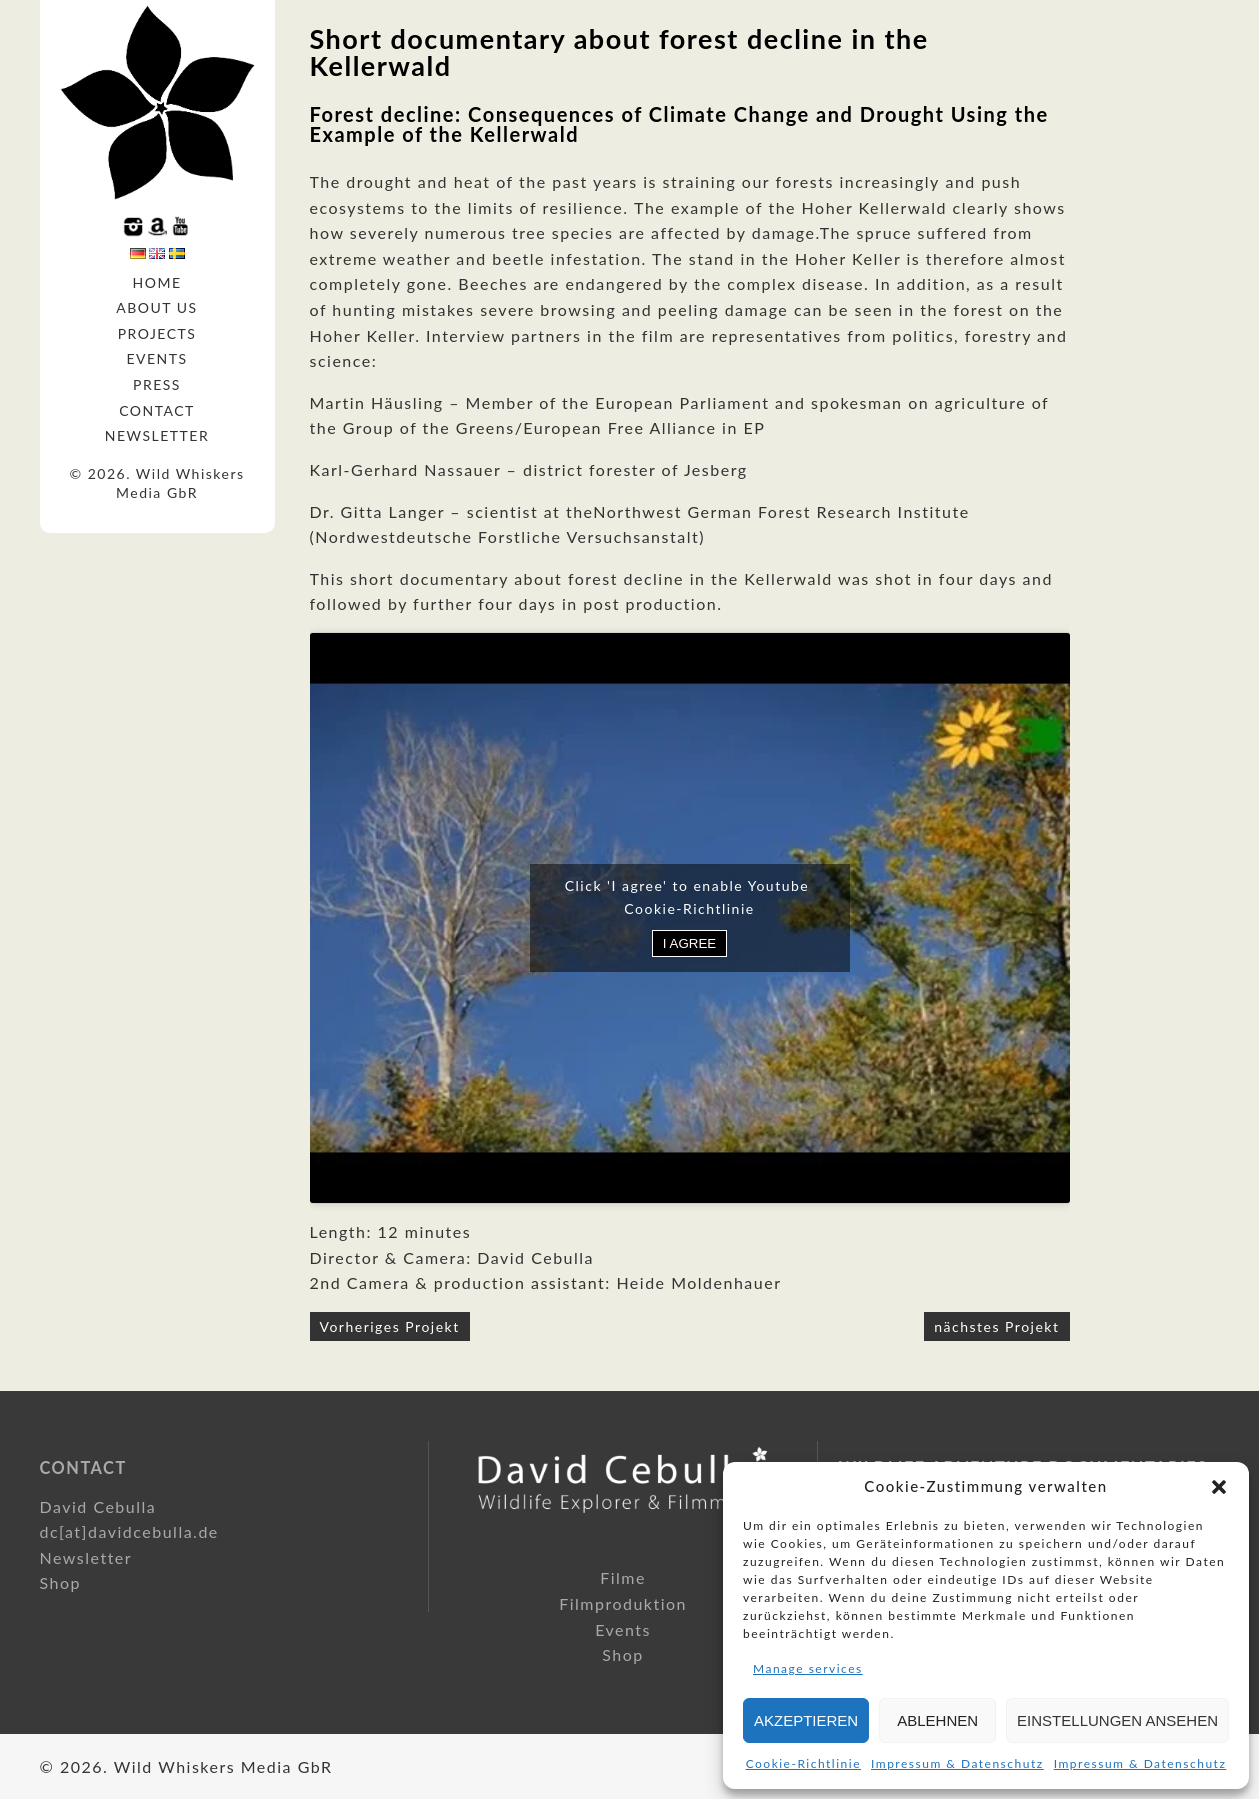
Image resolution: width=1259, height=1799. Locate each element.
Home (157, 282)
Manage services (808, 1668)
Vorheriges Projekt (390, 1326)
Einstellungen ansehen (1117, 1720)
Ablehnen (937, 1720)
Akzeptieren (806, 1720)
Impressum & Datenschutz (957, 1763)
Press (157, 384)
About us (156, 307)
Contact (157, 410)
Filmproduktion (623, 1603)
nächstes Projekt (996, 1326)
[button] (1219, 1487)
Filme (623, 1577)
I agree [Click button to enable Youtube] (689, 943)
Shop (61, 1582)
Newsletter (157, 435)
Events (156, 358)
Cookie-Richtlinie (803, 1763)
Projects (157, 333)
